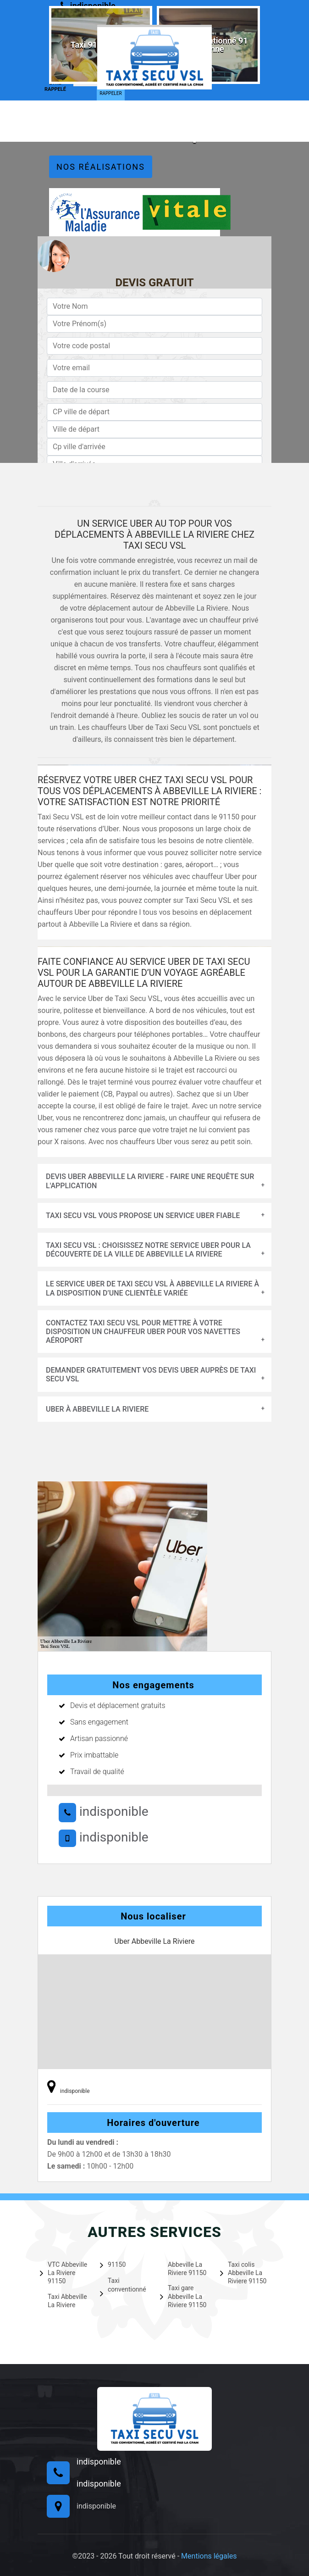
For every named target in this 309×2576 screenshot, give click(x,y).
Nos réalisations (100, 167)
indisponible (104, 1811)
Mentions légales (209, 2556)
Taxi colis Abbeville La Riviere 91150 (243, 2273)
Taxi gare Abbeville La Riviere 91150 (183, 2296)
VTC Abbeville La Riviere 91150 (63, 2273)
